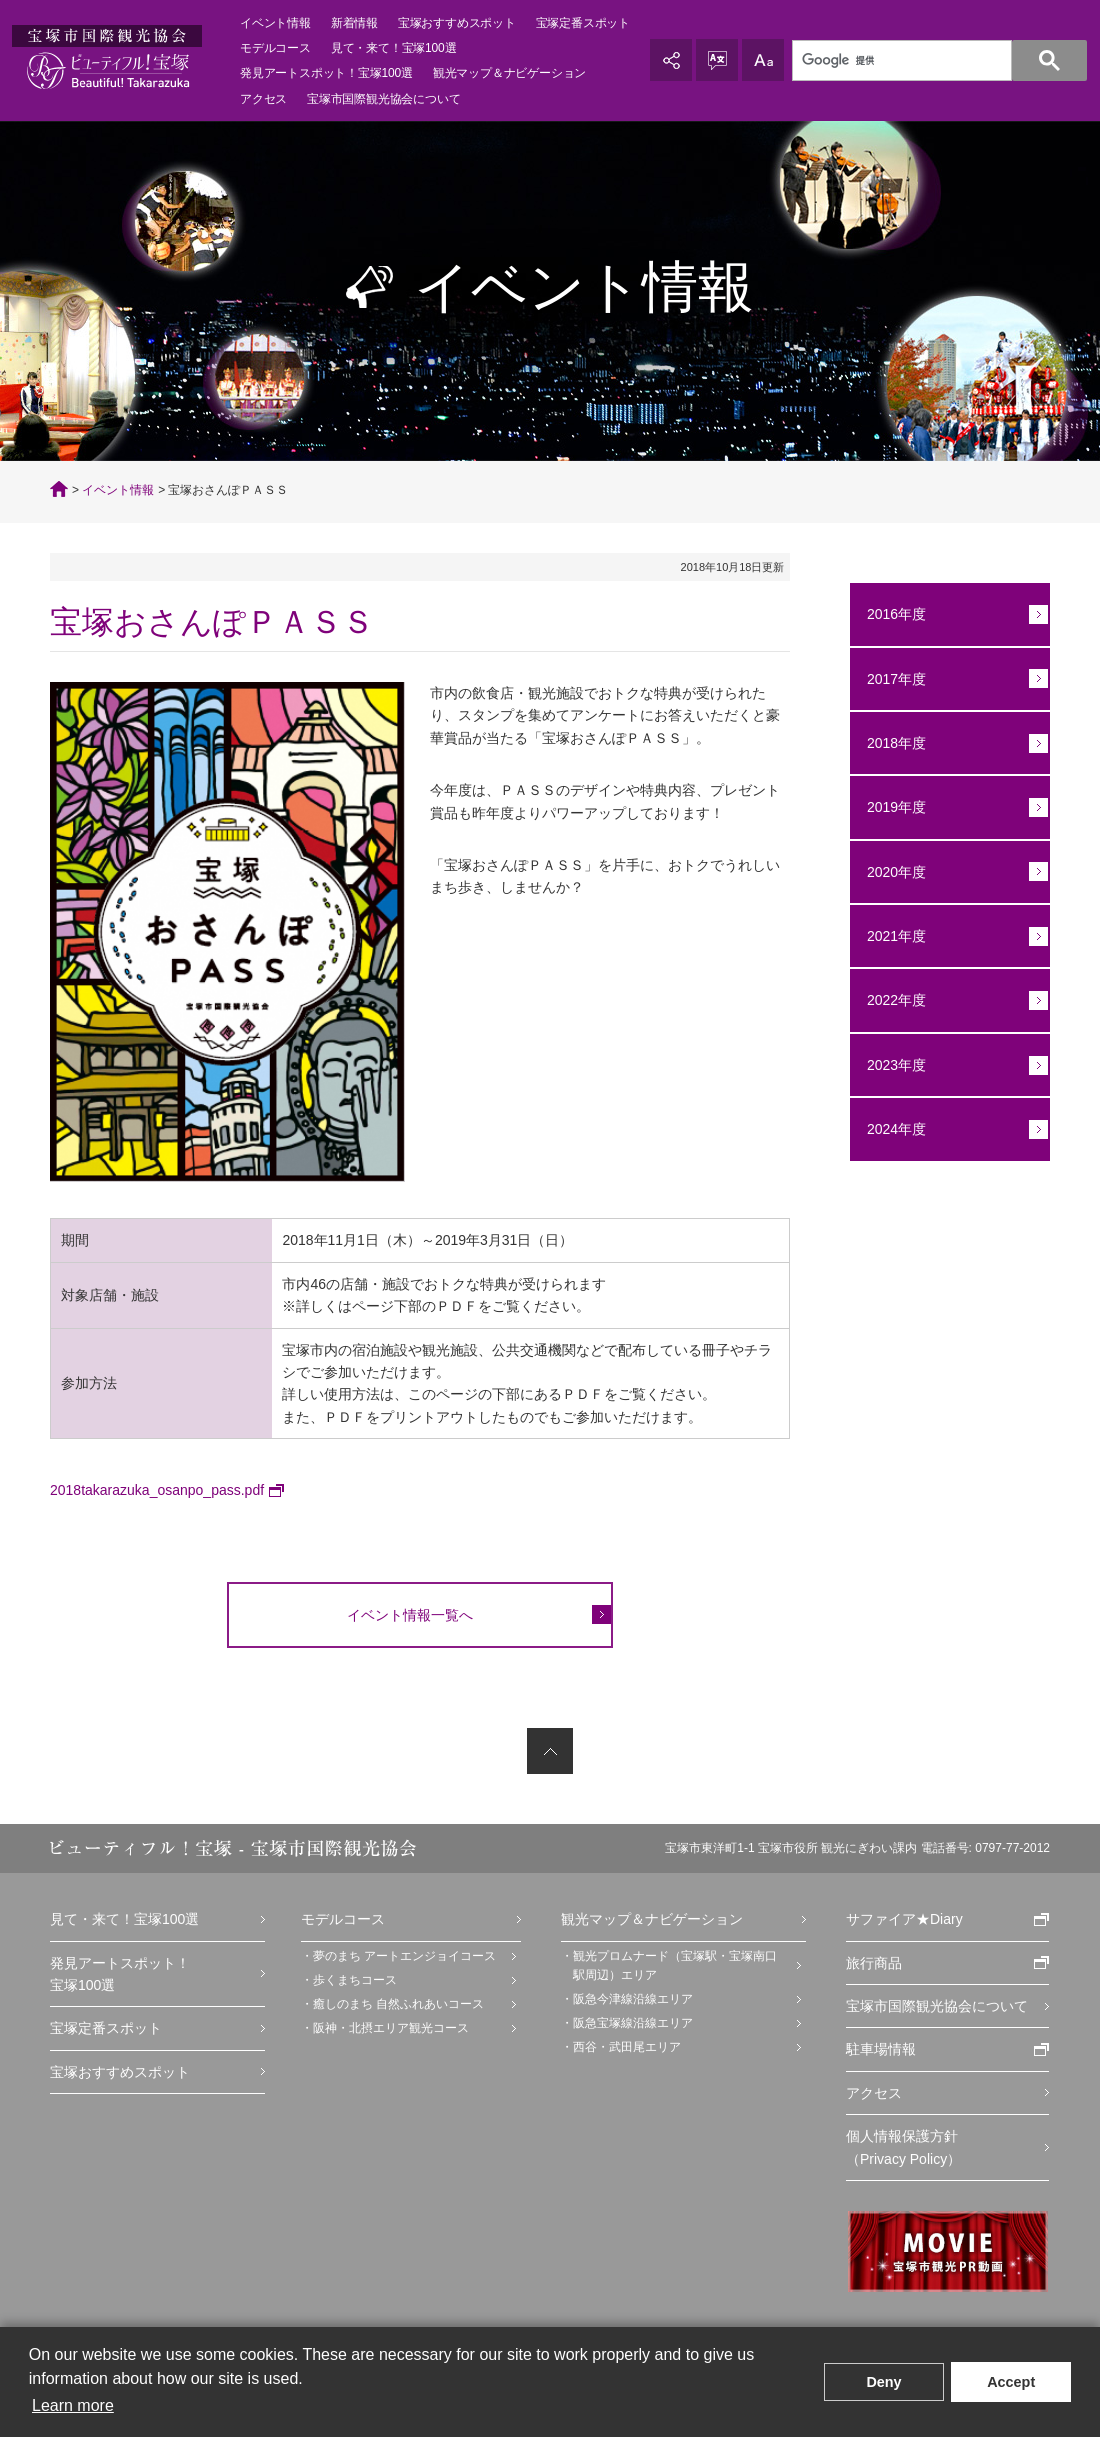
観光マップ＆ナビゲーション (509, 73)
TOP (59, 489)
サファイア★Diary (904, 1919)
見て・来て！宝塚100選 (124, 1919)
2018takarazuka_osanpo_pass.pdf (157, 1490)
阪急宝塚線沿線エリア (633, 2023)
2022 (882, 1000)
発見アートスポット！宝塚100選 (120, 1974)
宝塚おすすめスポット (457, 23)
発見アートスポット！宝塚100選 (326, 73)
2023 (882, 1065)
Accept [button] (1011, 2382)
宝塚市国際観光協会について (937, 2006)
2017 (882, 679)
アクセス (263, 99)
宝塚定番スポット (583, 23)
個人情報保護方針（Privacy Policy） (903, 2147)
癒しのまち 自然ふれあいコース (398, 2004)
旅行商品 (874, 1963)
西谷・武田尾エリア (627, 2047)
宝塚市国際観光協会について (383, 99)
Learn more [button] (73, 2405)
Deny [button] (883, 2382)
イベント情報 (275, 23)
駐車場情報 (881, 2049)
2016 (882, 614)
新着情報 (354, 23)
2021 (882, 936)
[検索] (928, 61)
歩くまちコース (355, 1980)
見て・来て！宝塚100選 (394, 48)
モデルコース (275, 48)
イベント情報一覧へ (410, 1615)
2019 (882, 807)
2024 (882, 1129)
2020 (882, 872)
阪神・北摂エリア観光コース (391, 2028)
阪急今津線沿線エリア (633, 1999)
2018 (882, 743)
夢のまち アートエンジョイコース (404, 1956)
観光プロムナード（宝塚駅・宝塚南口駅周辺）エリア (675, 1965)
